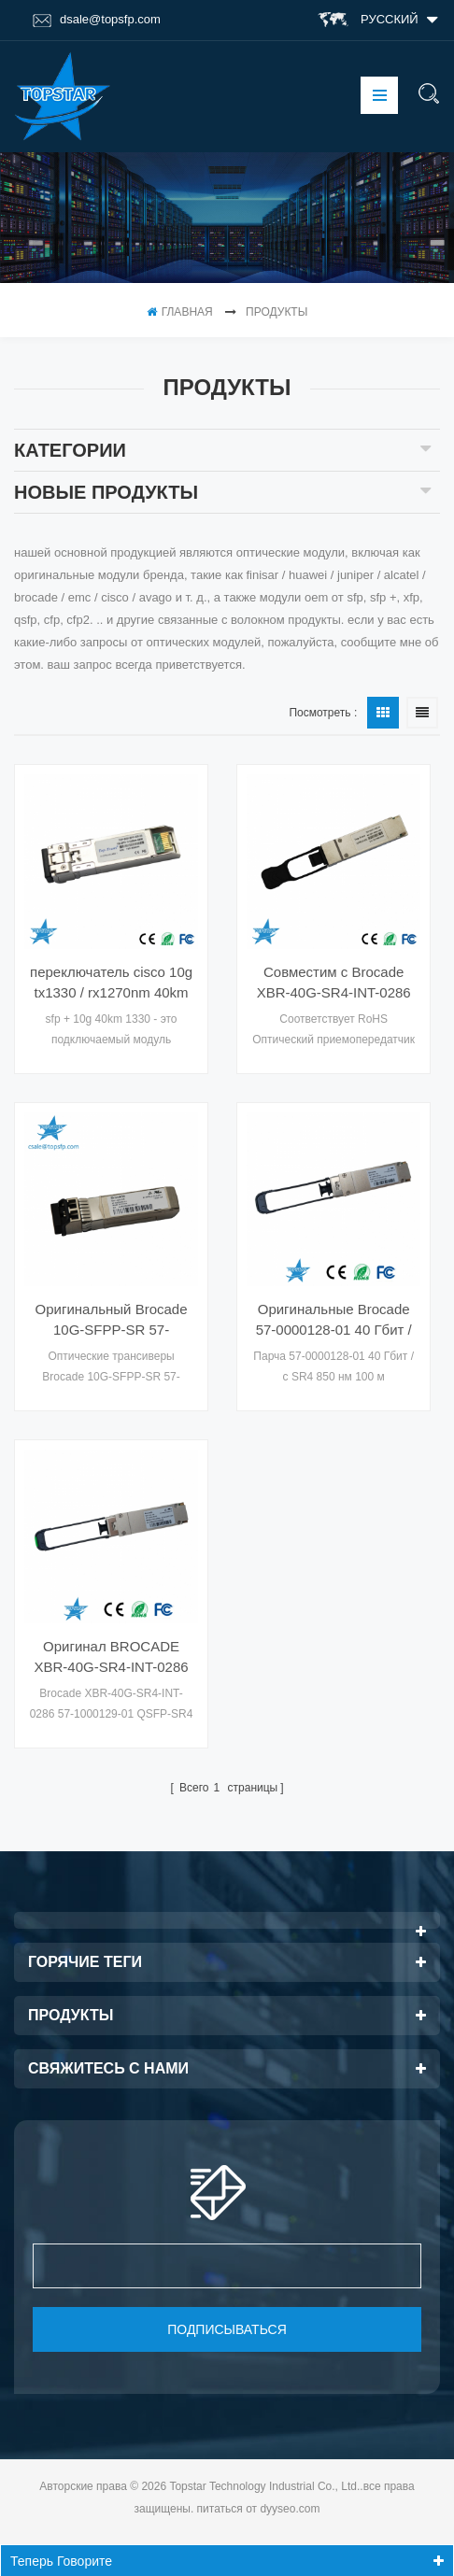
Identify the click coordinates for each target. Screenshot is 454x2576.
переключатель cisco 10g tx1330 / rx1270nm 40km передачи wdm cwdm (111, 983)
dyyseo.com (289, 2508)
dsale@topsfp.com (97, 19)
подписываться (227, 2329)
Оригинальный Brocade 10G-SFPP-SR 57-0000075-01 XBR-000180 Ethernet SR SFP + (111, 1320)
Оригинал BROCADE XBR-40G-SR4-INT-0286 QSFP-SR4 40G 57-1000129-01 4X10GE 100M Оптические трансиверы (112, 1657)
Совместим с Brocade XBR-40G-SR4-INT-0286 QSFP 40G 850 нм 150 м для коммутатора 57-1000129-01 (334, 983)
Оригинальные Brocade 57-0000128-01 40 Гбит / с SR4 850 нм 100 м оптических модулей (334, 1320)
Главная (180, 311)
